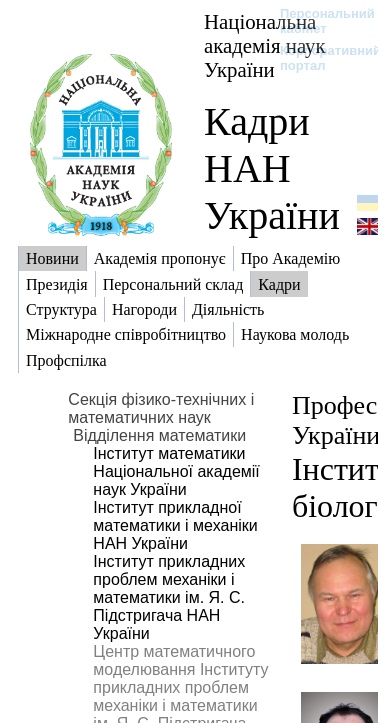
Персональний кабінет (317, 21)
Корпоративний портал (317, 58)
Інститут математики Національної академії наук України (176, 471)
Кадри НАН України (272, 168)
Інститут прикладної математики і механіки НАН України (175, 525)
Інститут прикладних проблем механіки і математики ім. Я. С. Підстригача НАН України (169, 597)
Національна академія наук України (265, 45)
